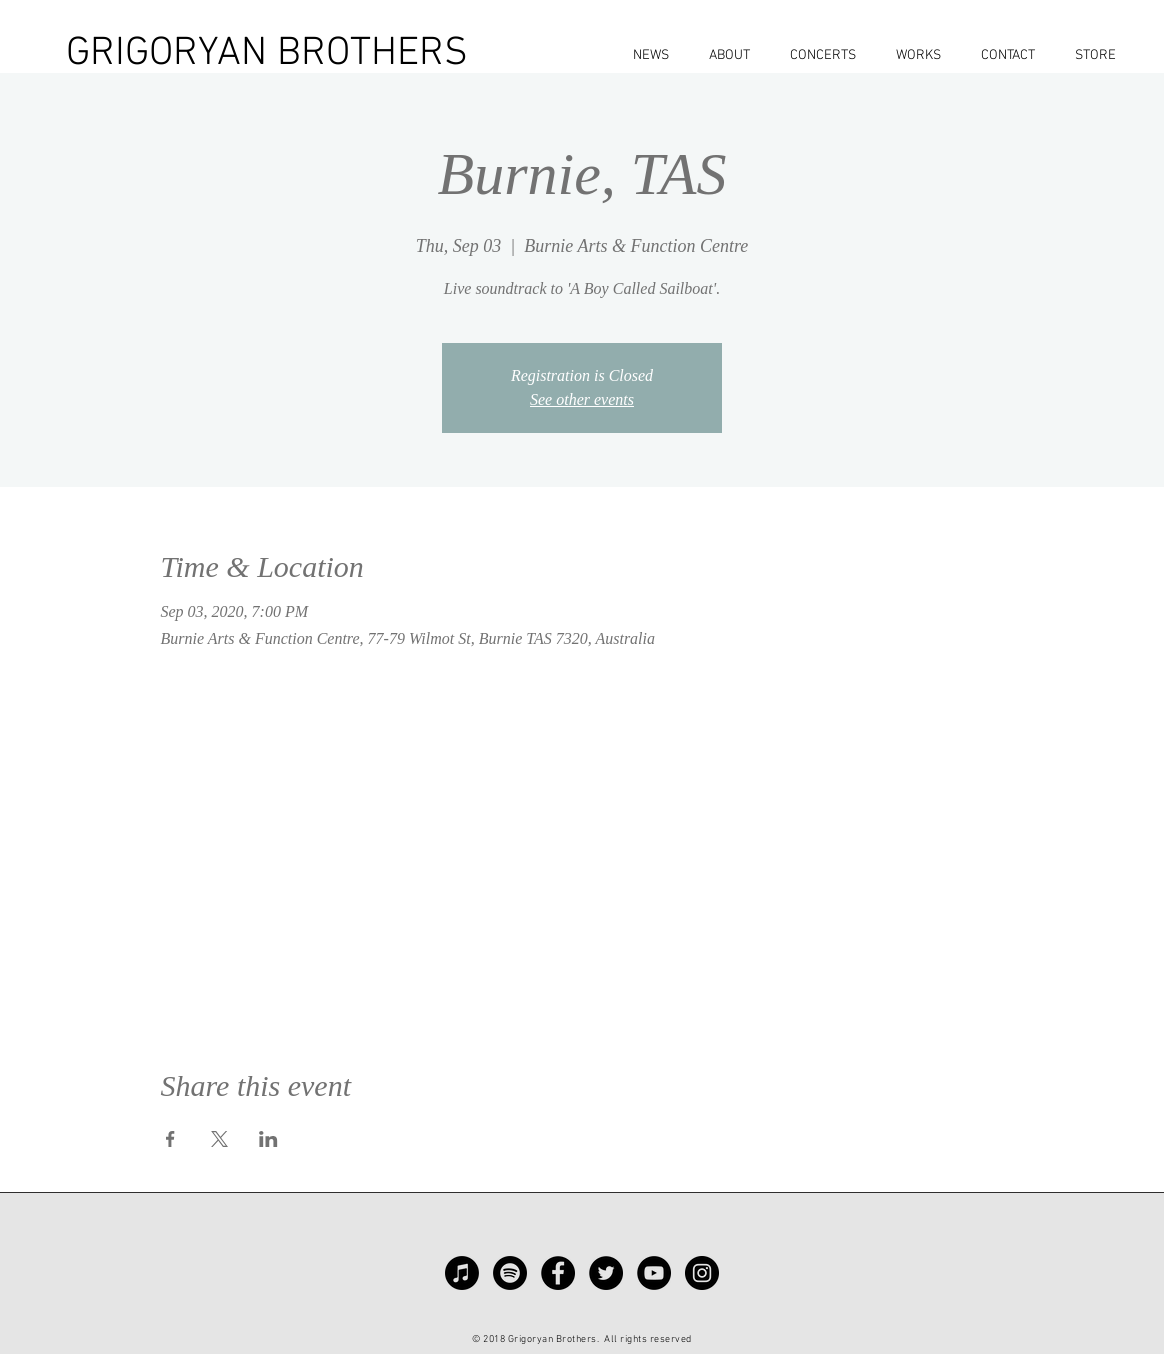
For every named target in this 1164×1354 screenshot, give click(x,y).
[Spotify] (510, 1273)
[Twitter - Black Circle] (606, 1273)
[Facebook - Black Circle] (558, 1273)
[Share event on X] (219, 1139)
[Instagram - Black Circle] (702, 1273)
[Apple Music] (462, 1273)
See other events (582, 399)
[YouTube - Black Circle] (654, 1273)
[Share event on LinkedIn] (268, 1139)
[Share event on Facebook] (170, 1139)
